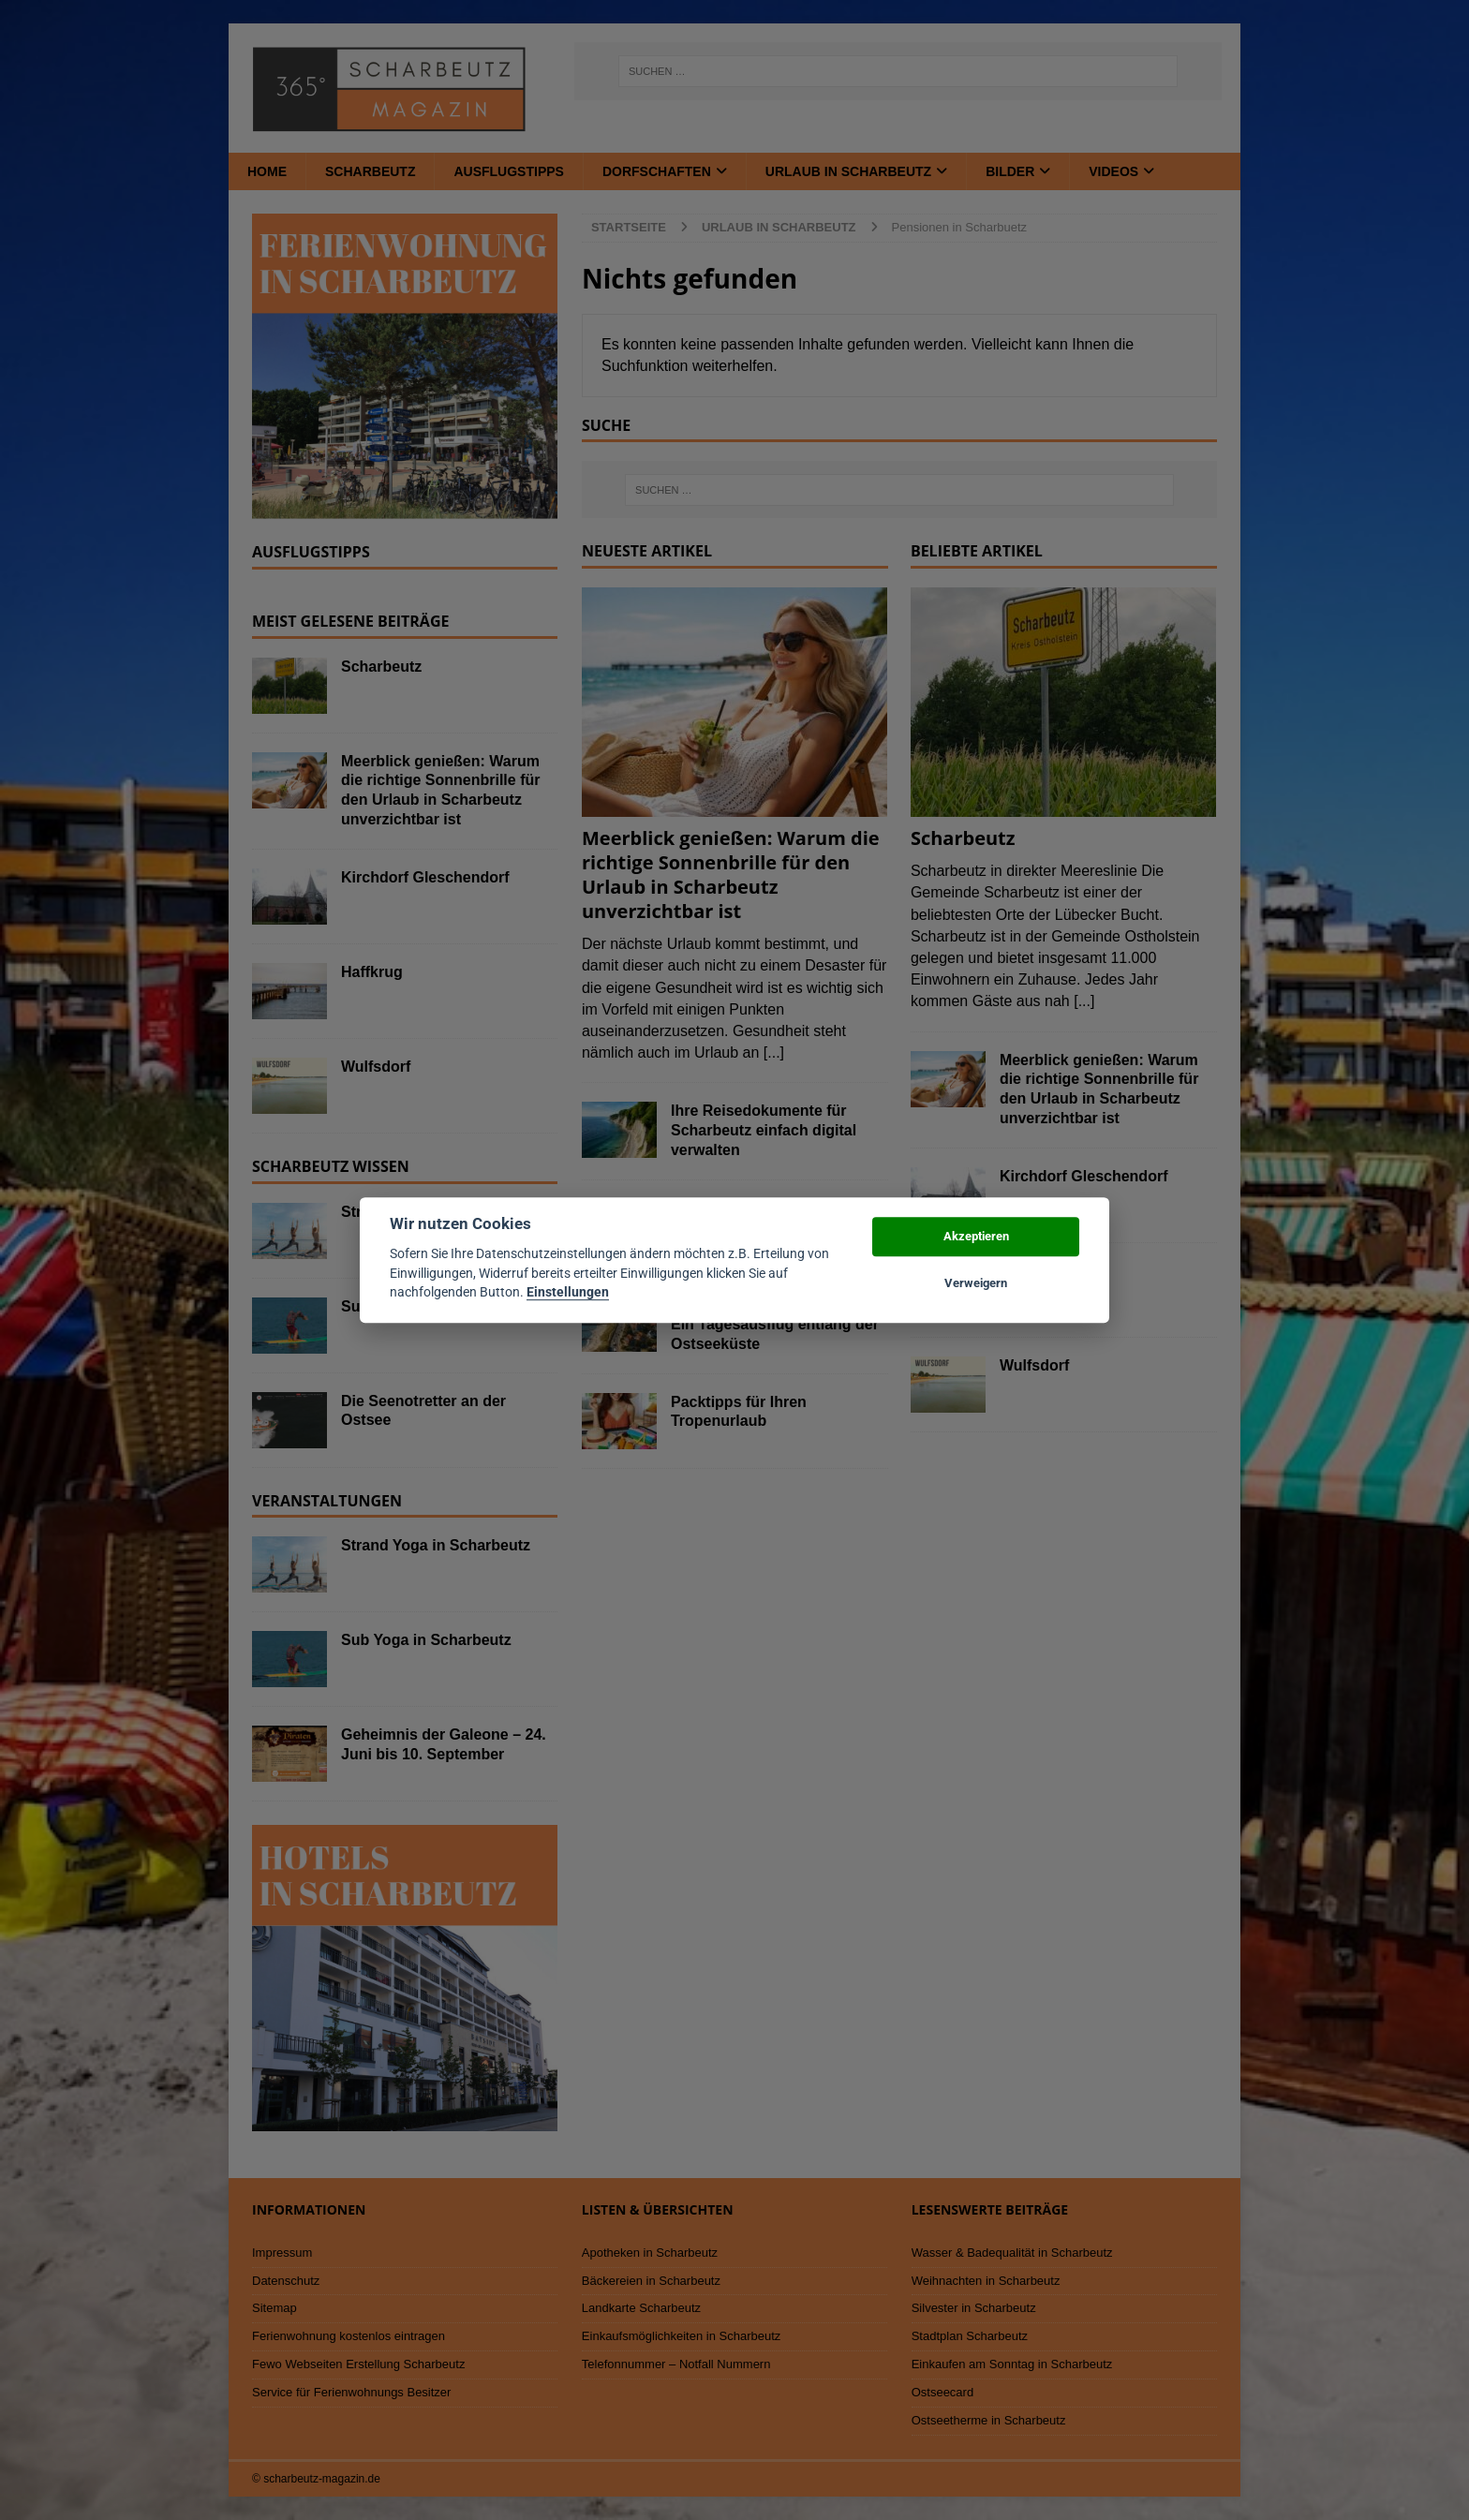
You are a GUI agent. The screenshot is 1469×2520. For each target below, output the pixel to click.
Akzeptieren (976, 1236)
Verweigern (975, 1283)
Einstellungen (568, 1291)
